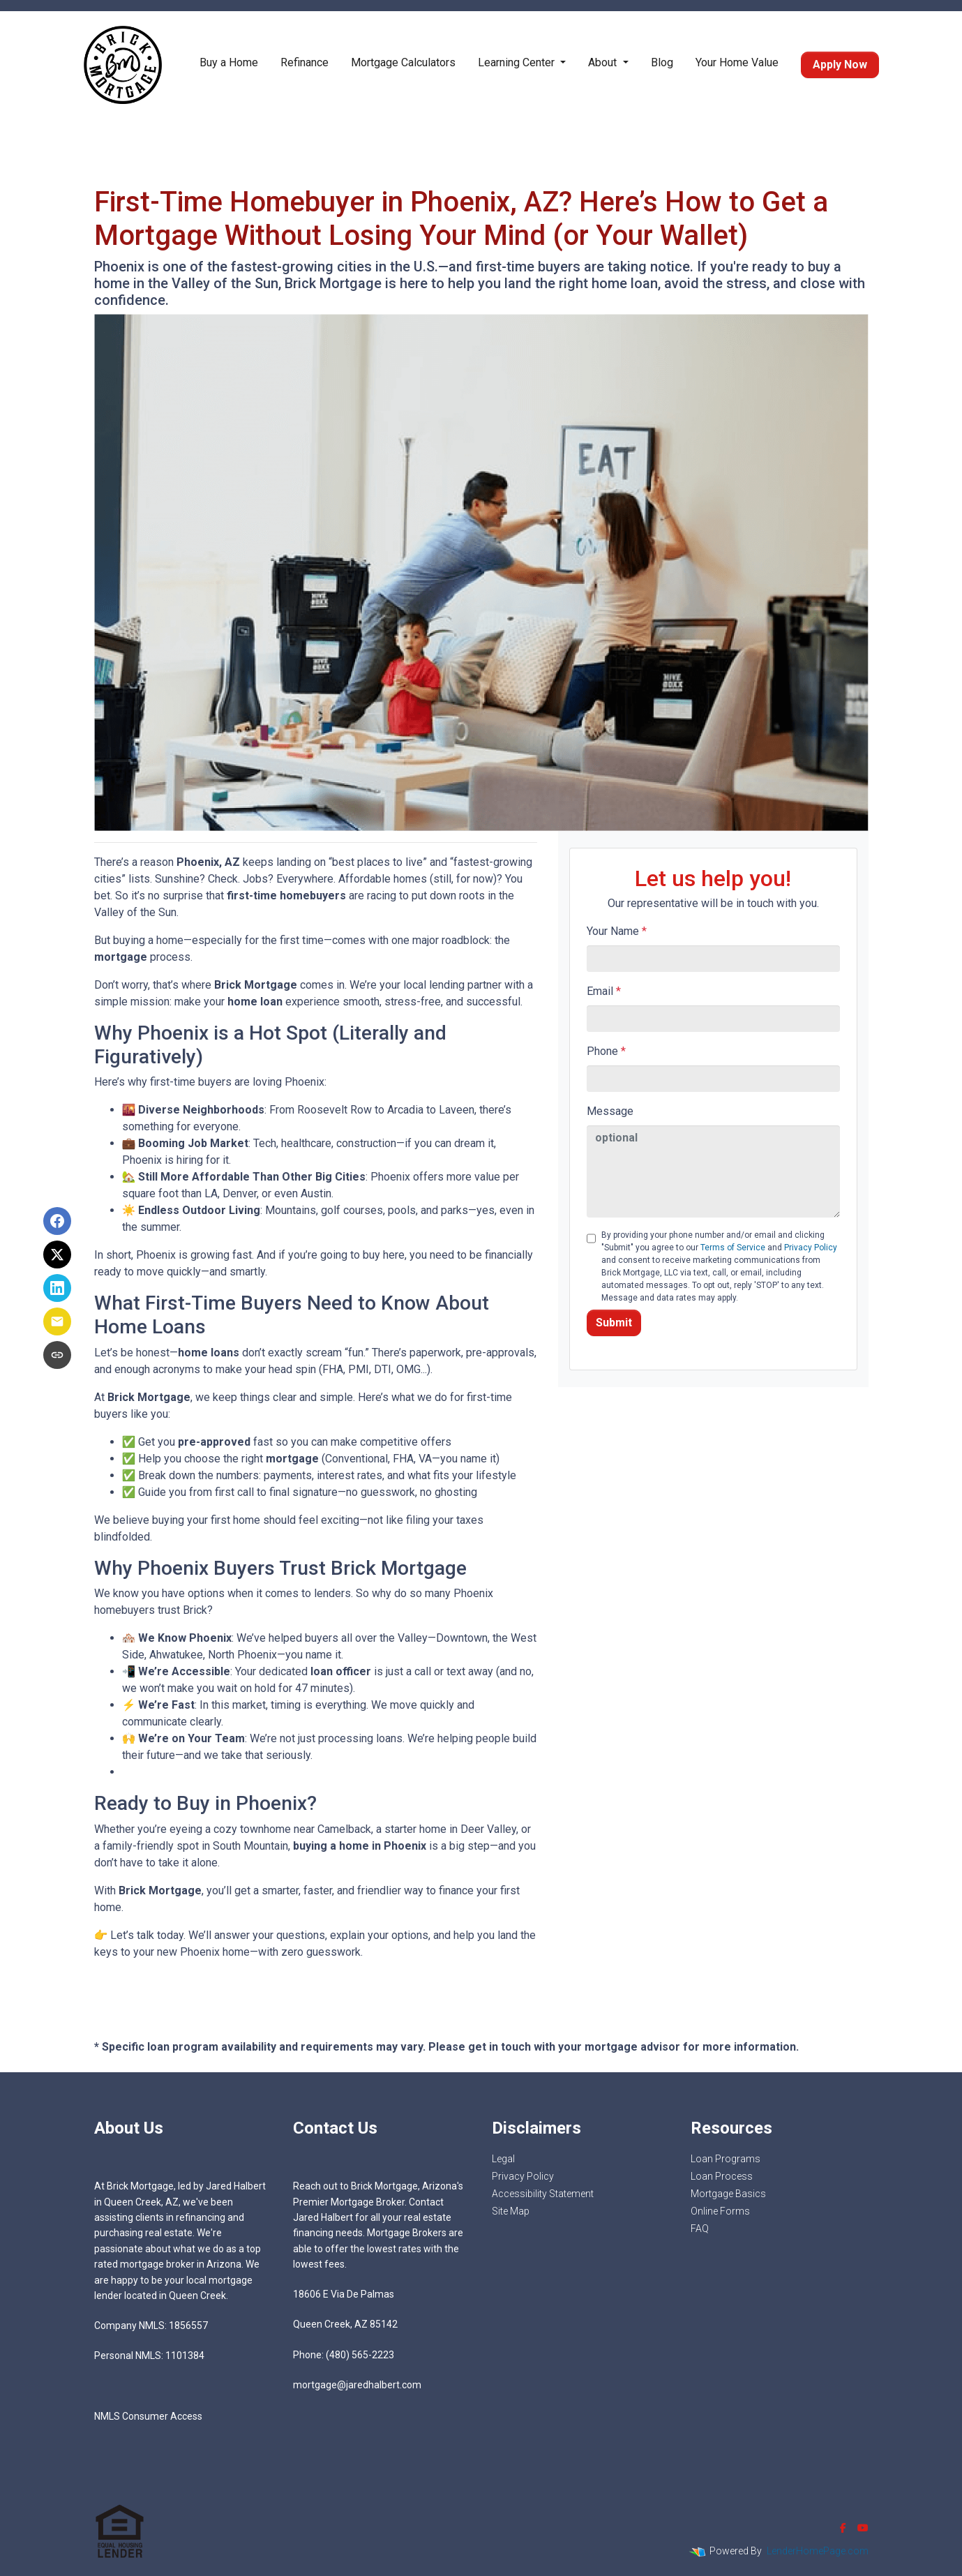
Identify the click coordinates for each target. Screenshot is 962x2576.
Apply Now (840, 64)
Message (610, 1111)
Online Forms (720, 2211)
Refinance (304, 62)
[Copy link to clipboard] (57, 1355)
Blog (662, 62)
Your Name (617, 931)
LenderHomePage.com (818, 2550)
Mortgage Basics (728, 2193)
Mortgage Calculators (403, 62)
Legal (503, 2158)
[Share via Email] (57, 1321)
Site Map (510, 2211)
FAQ (700, 2228)
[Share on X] (57, 1254)
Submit (614, 1322)
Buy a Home (229, 62)
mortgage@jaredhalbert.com (357, 2384)
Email (604, 991)
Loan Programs (725, 2158)
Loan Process (722, 2176)
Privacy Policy (810, 1247)
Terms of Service (732, 1247)
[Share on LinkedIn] (57, 1288)
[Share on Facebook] (57, 1221)
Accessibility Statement (543, 2193)
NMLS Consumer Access (148, 2416)
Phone (606, 1051)
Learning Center (517, 62)
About (603, 62)
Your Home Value (737, 62)
